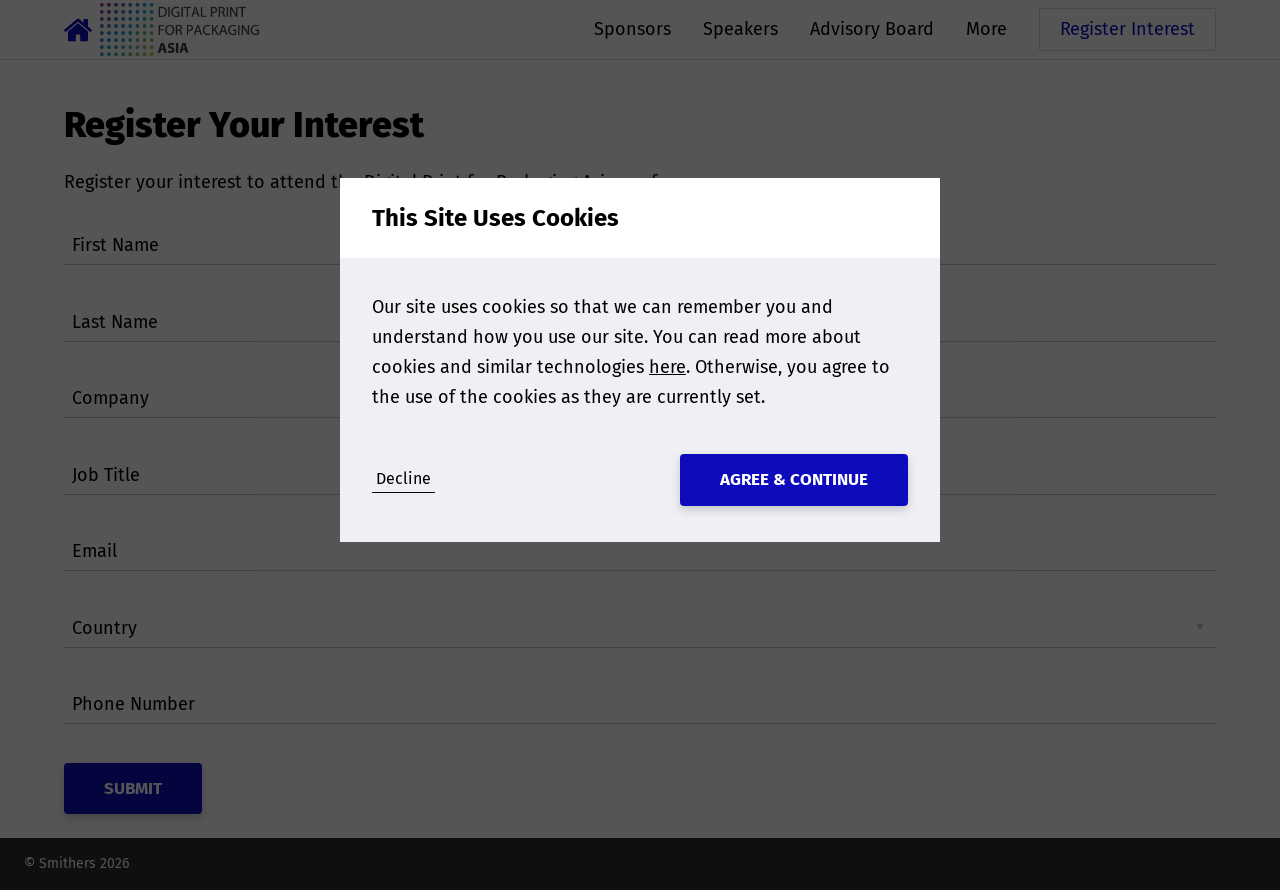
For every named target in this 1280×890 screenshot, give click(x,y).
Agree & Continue (794, 479)
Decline (403, 478)
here (667, 367)
